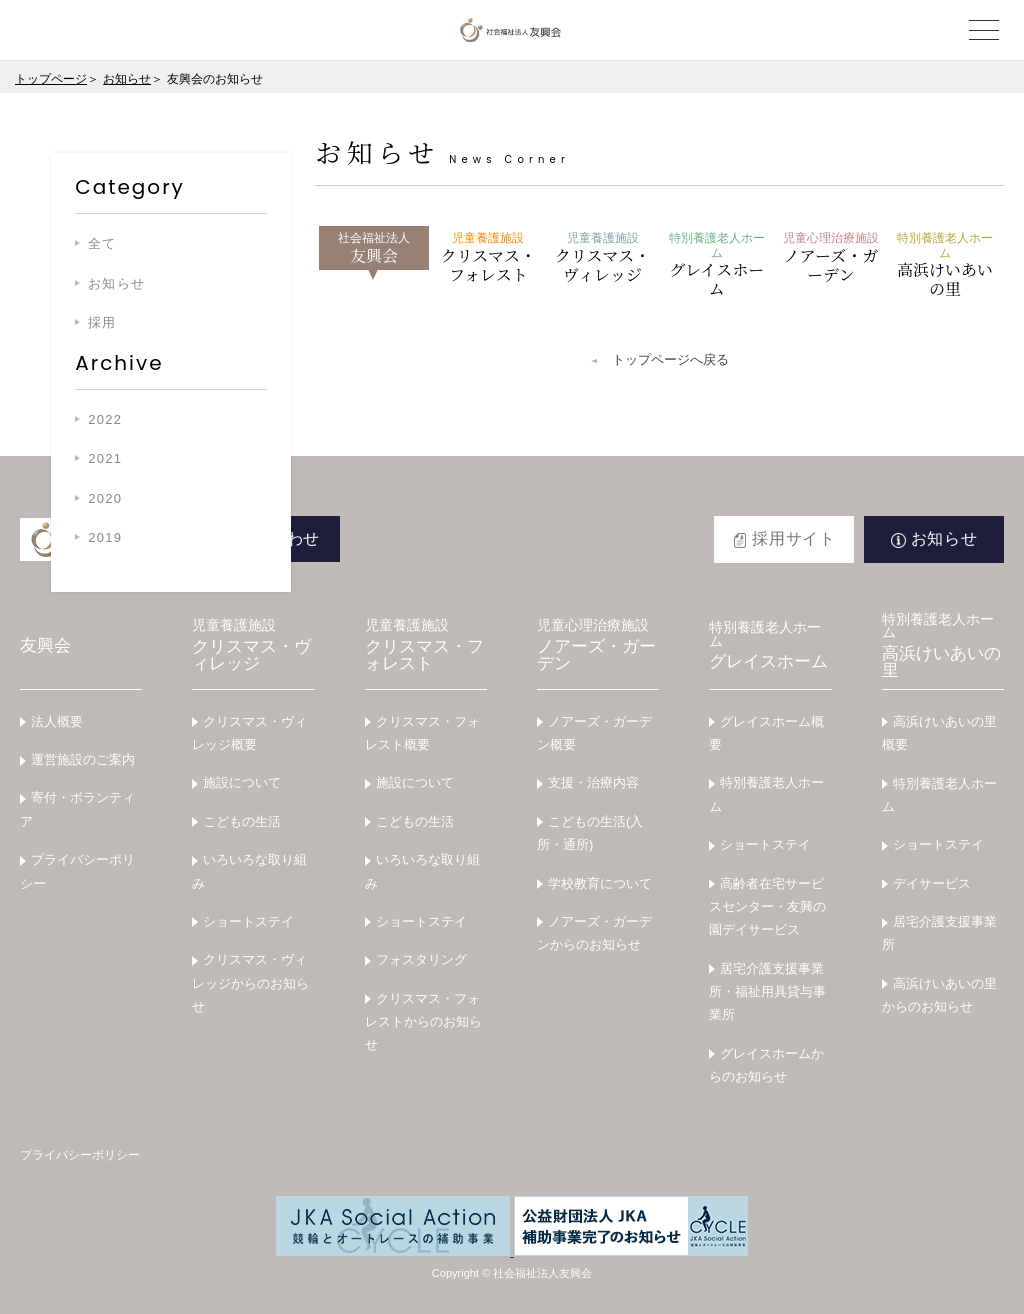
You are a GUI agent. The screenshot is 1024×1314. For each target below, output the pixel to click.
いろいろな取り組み (249, 871)
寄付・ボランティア (77, 809)
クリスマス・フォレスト (488, 258)
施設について (242, 782)
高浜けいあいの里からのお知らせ (939, 995)
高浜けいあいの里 (945, 265)
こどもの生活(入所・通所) (590, 833)
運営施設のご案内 (83, 759)
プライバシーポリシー (77, 871)
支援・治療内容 (593, 782)
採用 (102, 322)
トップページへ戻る (670, 359)
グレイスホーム (717, 265)
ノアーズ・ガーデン (831, 258)
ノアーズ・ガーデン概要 (594, 733)
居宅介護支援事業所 (939, 933)
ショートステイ (248, 921)
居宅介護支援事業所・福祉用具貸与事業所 (767, 992)
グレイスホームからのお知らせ (766, 1065)
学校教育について (600, 883)
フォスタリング (421, 959)
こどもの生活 (242, 821)
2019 (105, 537)
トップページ (51, 79)
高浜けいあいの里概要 (939, 733)
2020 (105, 498)
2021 (105, 458)
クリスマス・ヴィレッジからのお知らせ (250, 983)
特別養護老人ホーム (766, 794)
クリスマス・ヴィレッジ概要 (249, 733)
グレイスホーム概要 (766, 733)
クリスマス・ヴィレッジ (603, 258)
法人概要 (57, 721)
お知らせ (127, 79)
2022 (105, 419)
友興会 (374, 248)
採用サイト (793, 538)
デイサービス (932, 883)
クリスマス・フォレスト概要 (422, 733)
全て (102, 243)
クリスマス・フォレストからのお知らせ (423, 1022)
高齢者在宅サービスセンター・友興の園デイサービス (767, 907)
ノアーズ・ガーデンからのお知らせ (594, 933)
